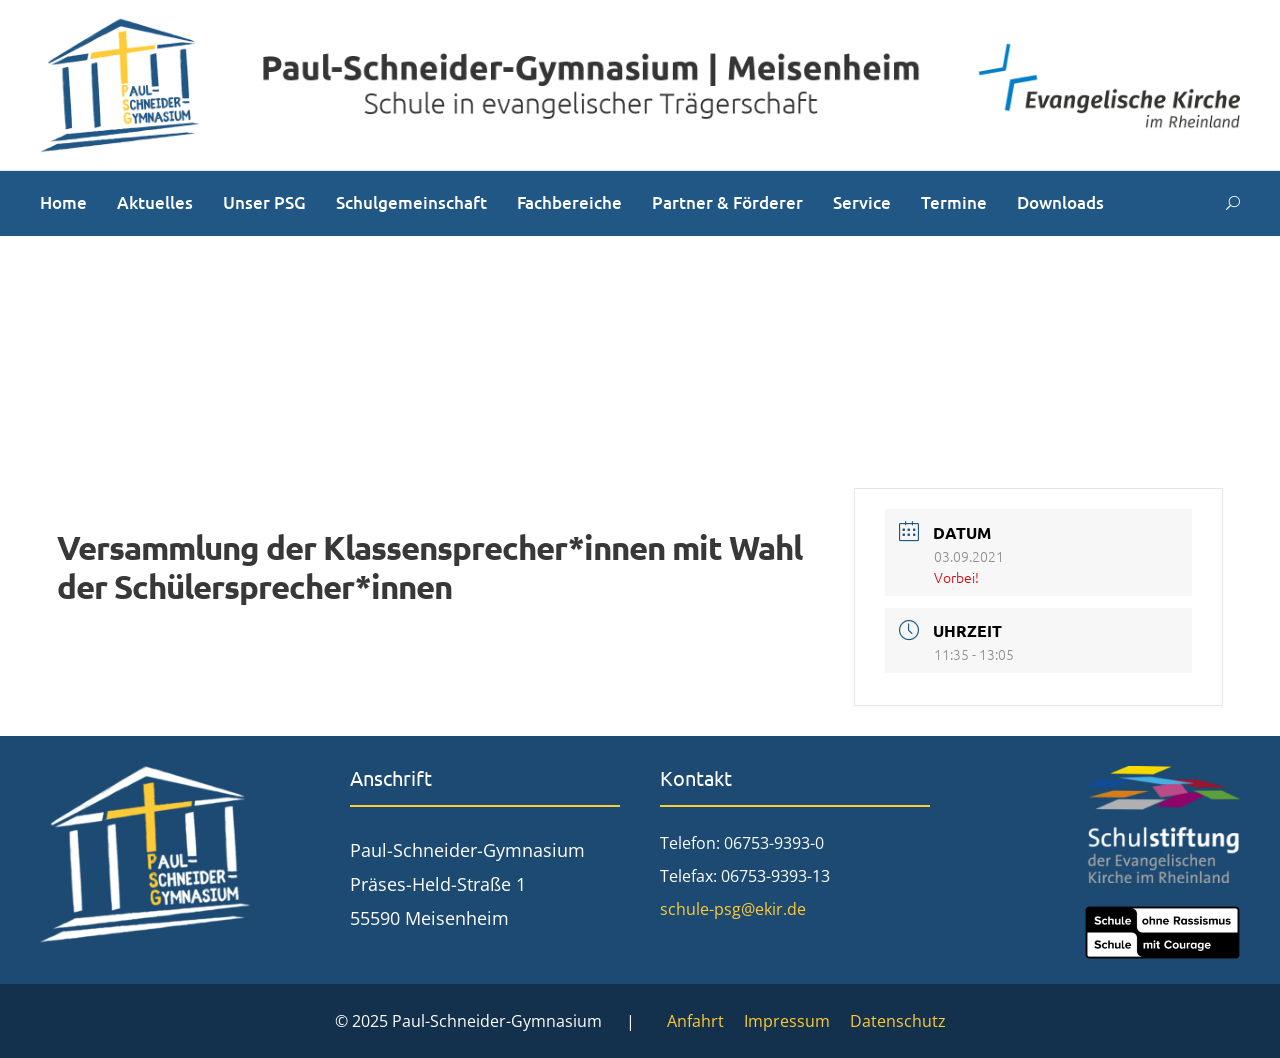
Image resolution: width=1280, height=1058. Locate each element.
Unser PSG (264, 202)
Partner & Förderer (727, 202)
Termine (954, 202)
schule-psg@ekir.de (733, 909)
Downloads (1060, 202)
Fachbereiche (569, 202)
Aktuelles (155, 202)
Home (63, 202)
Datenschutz (898, 1021)
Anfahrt (695, 1021)
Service (862, 202)
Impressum (787, 1021)
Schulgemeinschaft (411, 202)
